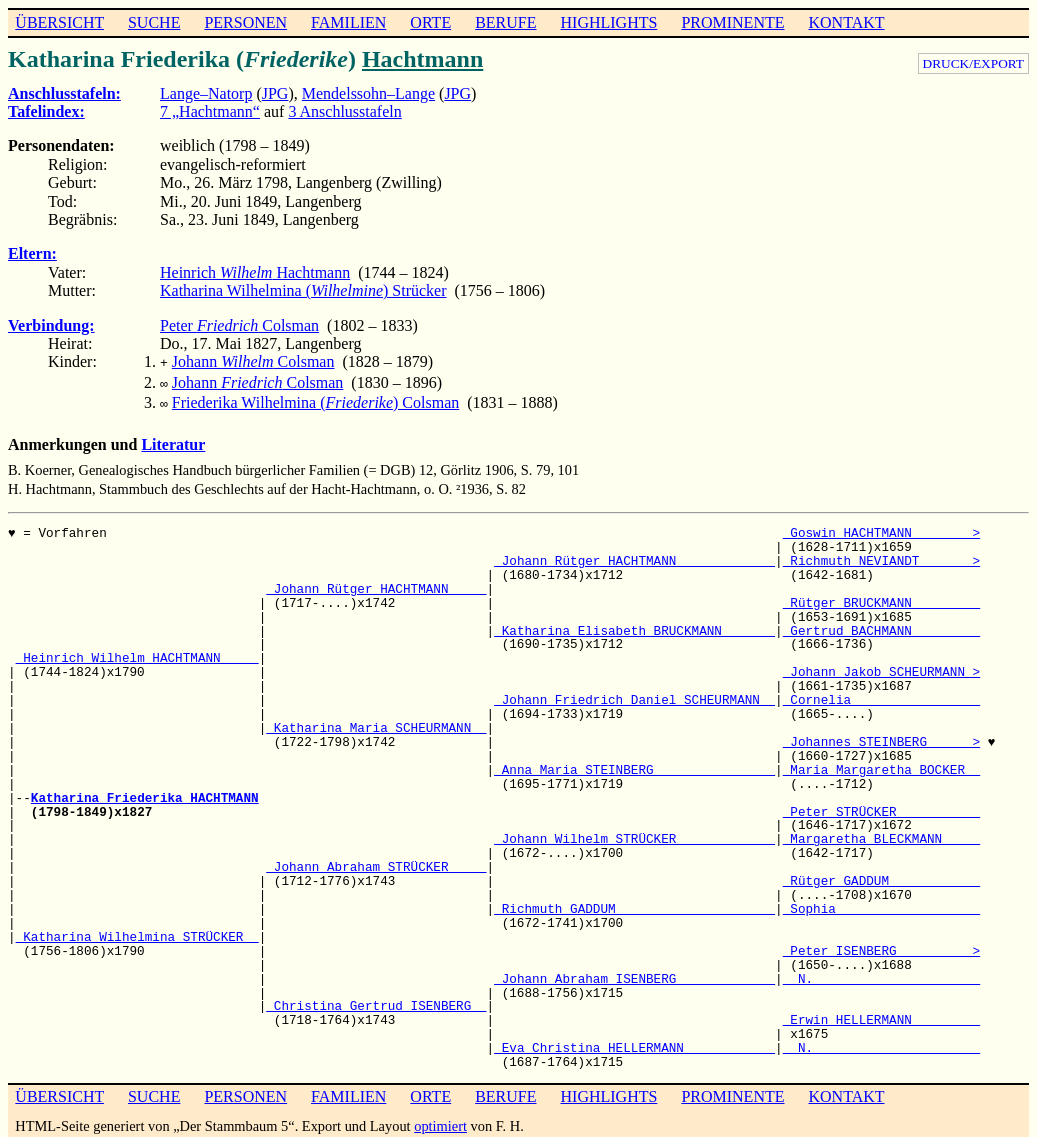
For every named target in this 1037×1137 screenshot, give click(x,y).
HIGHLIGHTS (609, 22)
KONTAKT (846, 22)
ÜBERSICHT (59, 22)
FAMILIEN (348, 22)
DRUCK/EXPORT (973, 63)
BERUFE (505, 22)
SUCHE (154, 22)
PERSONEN (245, 22)
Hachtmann (422, 59)
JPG (275, 93)
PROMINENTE (732, 22)
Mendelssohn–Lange (368, 93)
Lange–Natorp (206, 93)
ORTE (430, 22)
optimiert (440, 1120)
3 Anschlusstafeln (344, 111)
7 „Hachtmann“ (210, 111)
